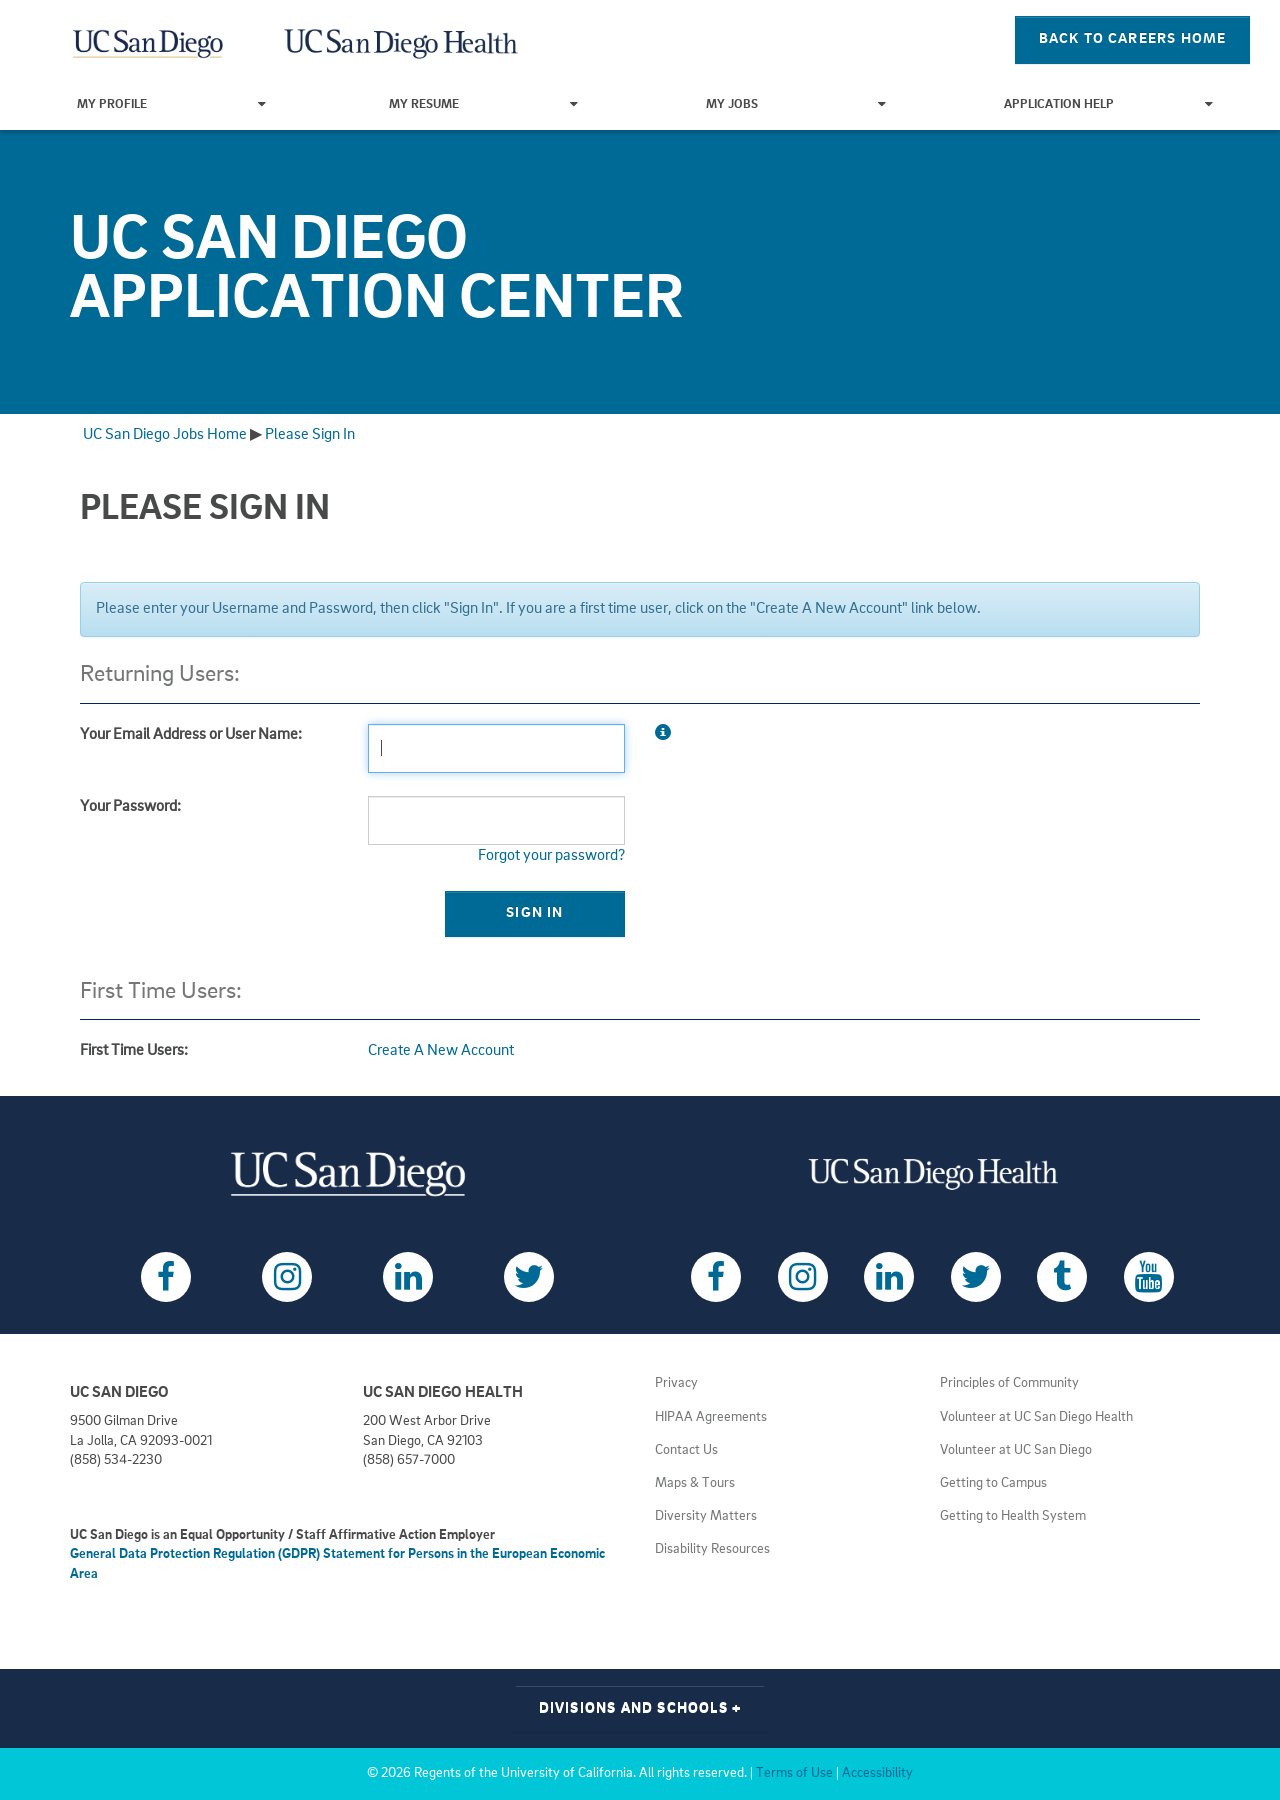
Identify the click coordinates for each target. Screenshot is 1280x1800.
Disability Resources (712, 1549)
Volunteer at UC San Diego (1016, 1450)
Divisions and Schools (640, 1708)
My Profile (171, 104)
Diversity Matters (706, 1516)
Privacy (676, 1383)
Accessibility (877, 1773)
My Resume (483, 104)
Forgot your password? (551, 856)
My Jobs (796, 104)
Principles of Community (1009, 1383)
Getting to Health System (1013, 1516)
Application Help (1108, 104)
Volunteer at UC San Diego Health (1036, 1417)
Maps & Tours (695, 1483)
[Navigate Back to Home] (149, 40)
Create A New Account (441, 1051)
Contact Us (686, 1450)
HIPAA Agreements (711, 1417)
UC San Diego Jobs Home (165, 435)
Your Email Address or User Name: (191, 735)
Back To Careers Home (1133, 39)
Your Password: (130, 807)
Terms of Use (794, 1773)
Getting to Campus (993, 1483)
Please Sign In (310, 435)
